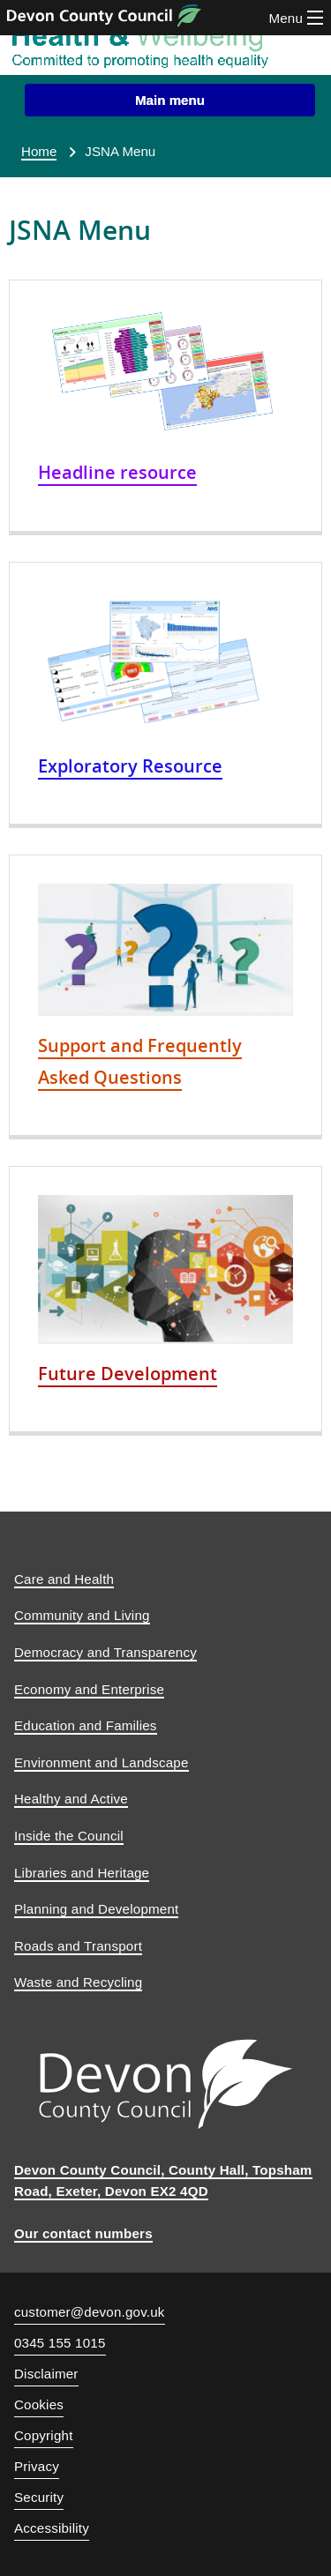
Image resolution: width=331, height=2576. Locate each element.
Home (38, 151)
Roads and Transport (78, 1945)
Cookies (39, 2404)
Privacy (36, 2466)
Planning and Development (96, 1908)
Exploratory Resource (130, 765)
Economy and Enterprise (89, 1689)
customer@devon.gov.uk (89, 2311)
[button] (170, 100)
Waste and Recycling (78, 1982)
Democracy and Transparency (105, 1652)
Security (39, 2497)
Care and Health (64, 1579)
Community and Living (82, 1615)
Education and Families (85, 1725)
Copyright (43, 2435)
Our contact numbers (83, 2233)
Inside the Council (69, 1835)
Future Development (127, 1373)
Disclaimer (46, 2373)
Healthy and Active (71, 1798)
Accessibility (51, 2527)
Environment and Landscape (101, 1762)
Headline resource (117, 471)
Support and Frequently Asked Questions (140, 1060)
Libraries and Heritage (81, 1872)
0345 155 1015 (60, 2345)
